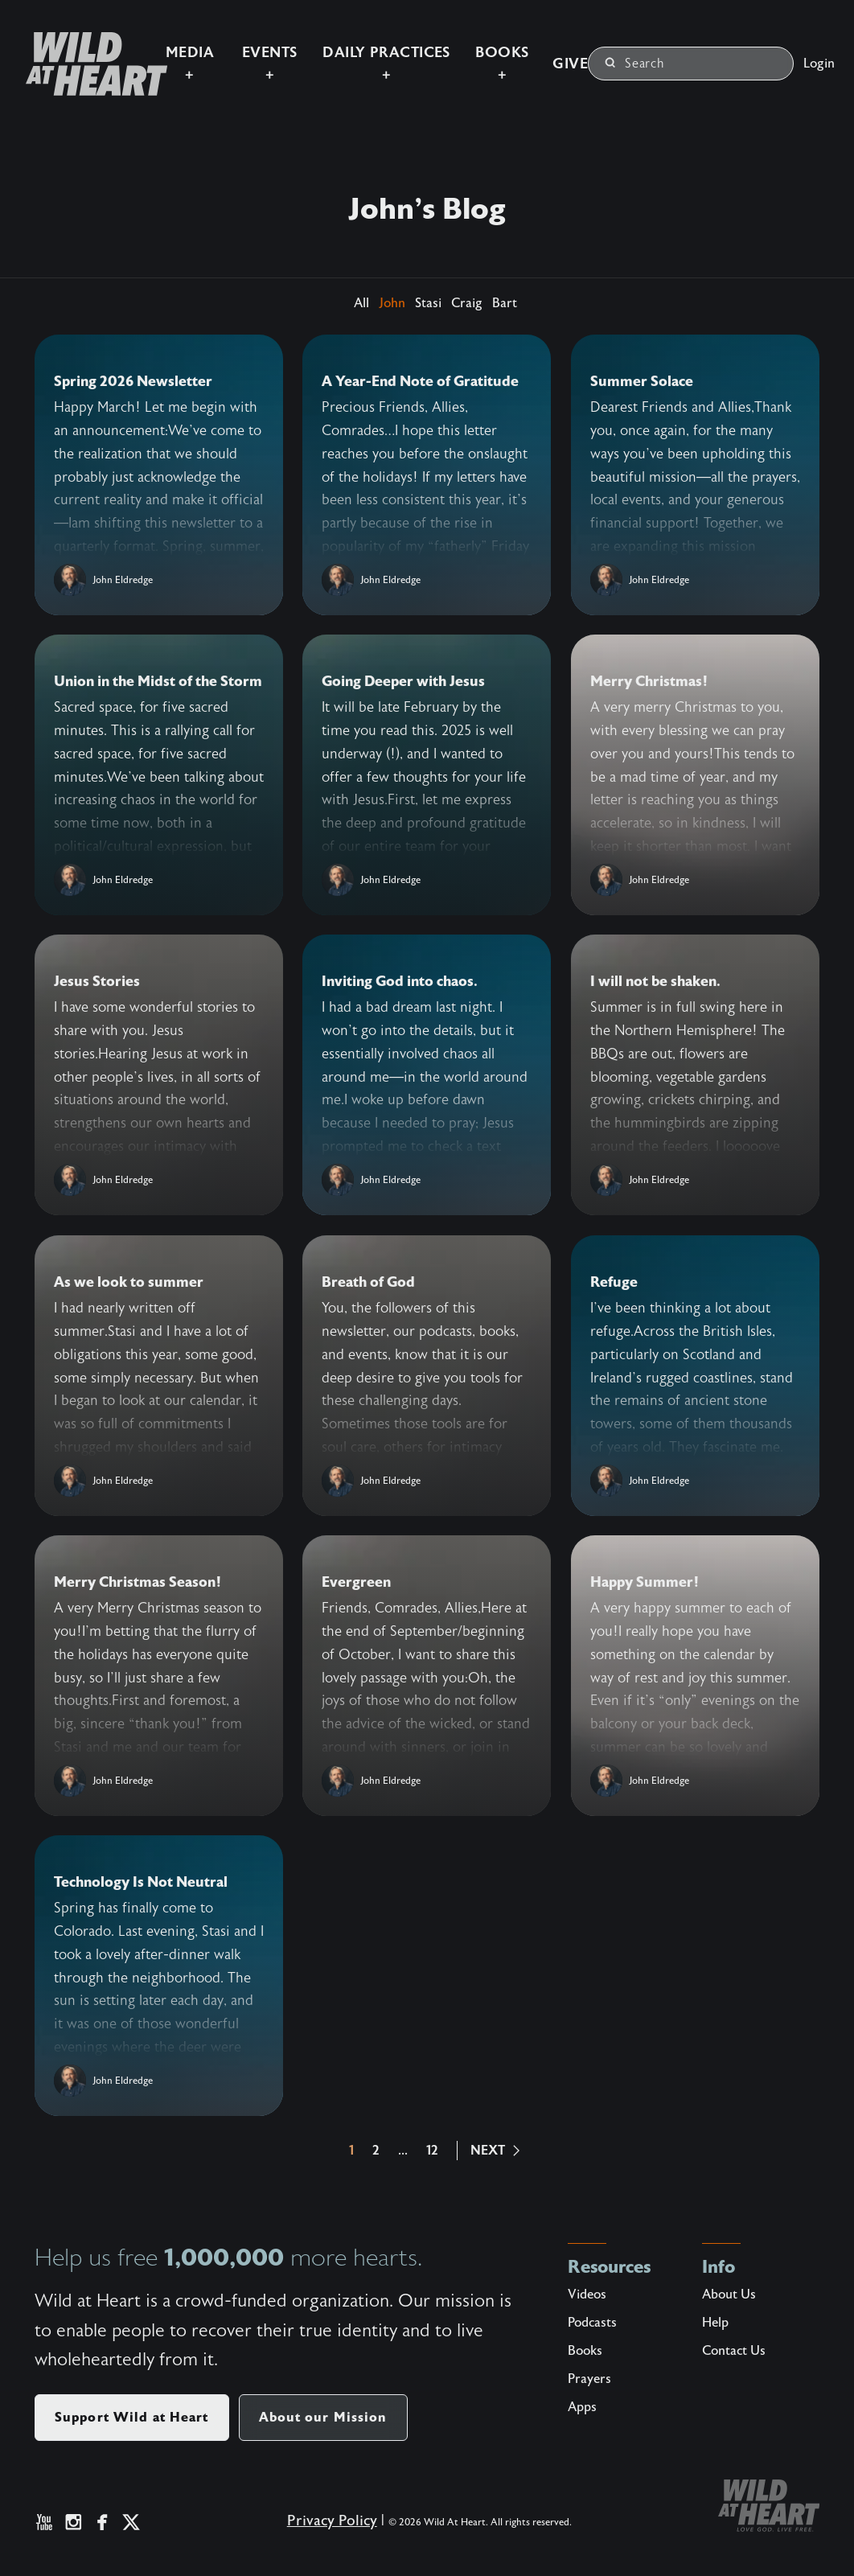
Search (635, 50)
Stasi (428, 303)
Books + (482, 50)
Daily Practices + (358, 50)
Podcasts (592, 2322)
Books (585, 2351)
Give (552, 50)
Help (715, 2322)
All (361, 303)
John (392, 303)
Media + (149, 50)
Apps (582, 2407)
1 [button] (351, 2150)
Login (819, 50)
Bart (504, 303)
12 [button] (432, 2150)
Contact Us (734, 2351)
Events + (234, 50)
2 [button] (376, 2150)
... (403, 2150)
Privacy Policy (326, 2526)
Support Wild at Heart (132, 2417)
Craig (466, 303)
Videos (587, 2294)
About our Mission (323, 2417)
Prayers (589, 2379)
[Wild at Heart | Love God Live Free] (60, 50)
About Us (729, 2294)
